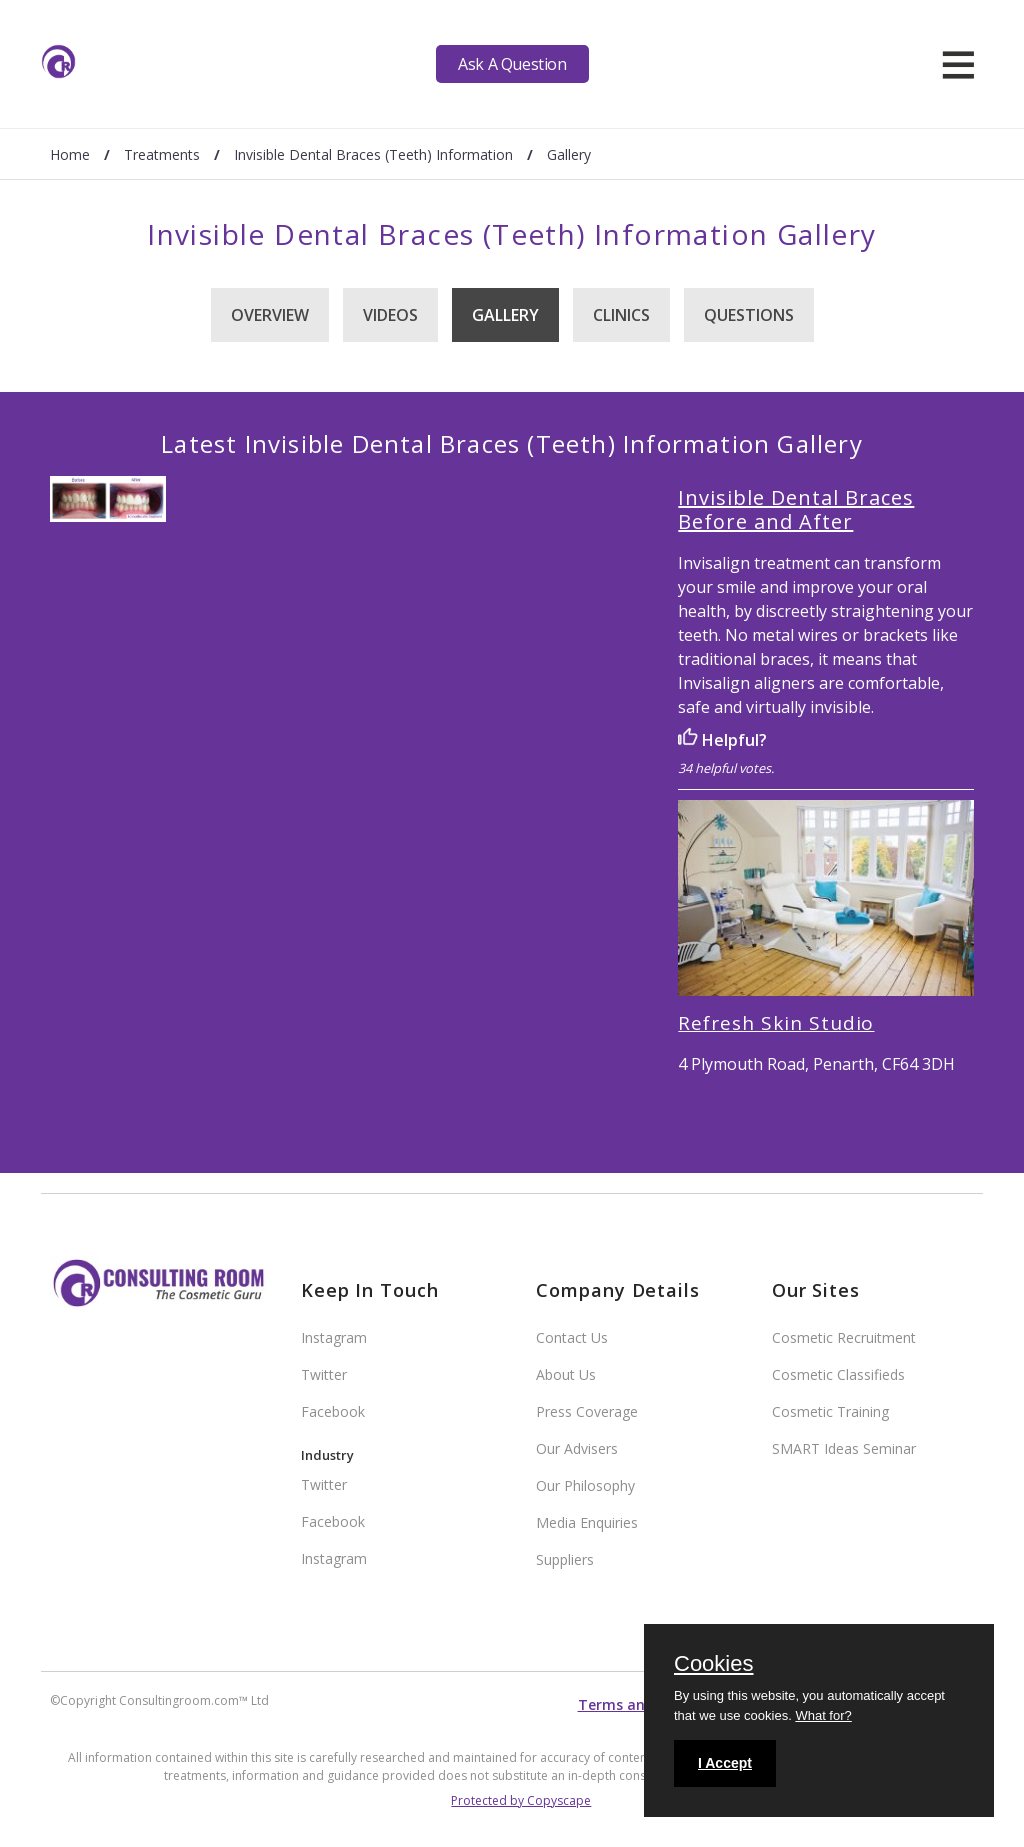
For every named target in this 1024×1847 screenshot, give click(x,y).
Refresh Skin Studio (776, 1023)
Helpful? (722, 740)
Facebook (333, 1411)
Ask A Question (512, 64)
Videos (390, 315)
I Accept (725, 1763)
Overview (270, 315)
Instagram (334, 1337)
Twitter (324, 1374)
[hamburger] (958, 64)
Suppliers (565, 1559)
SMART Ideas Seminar (844, 1448)
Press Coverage (587, 1411)
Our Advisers (577, 1448)
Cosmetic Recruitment (844, 1337)
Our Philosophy (585, 1485)
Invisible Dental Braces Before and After (796, 509)
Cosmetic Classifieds (838, 1374)
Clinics (621, 315)
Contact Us (572, 1337)
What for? (823, 1715)
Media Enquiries (587, 1522)
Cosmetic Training (830, 1411)
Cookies (713, 1665)
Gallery (505, 315)
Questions (749, 315)
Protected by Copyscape (521, 1800)
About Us (566, 1374)
